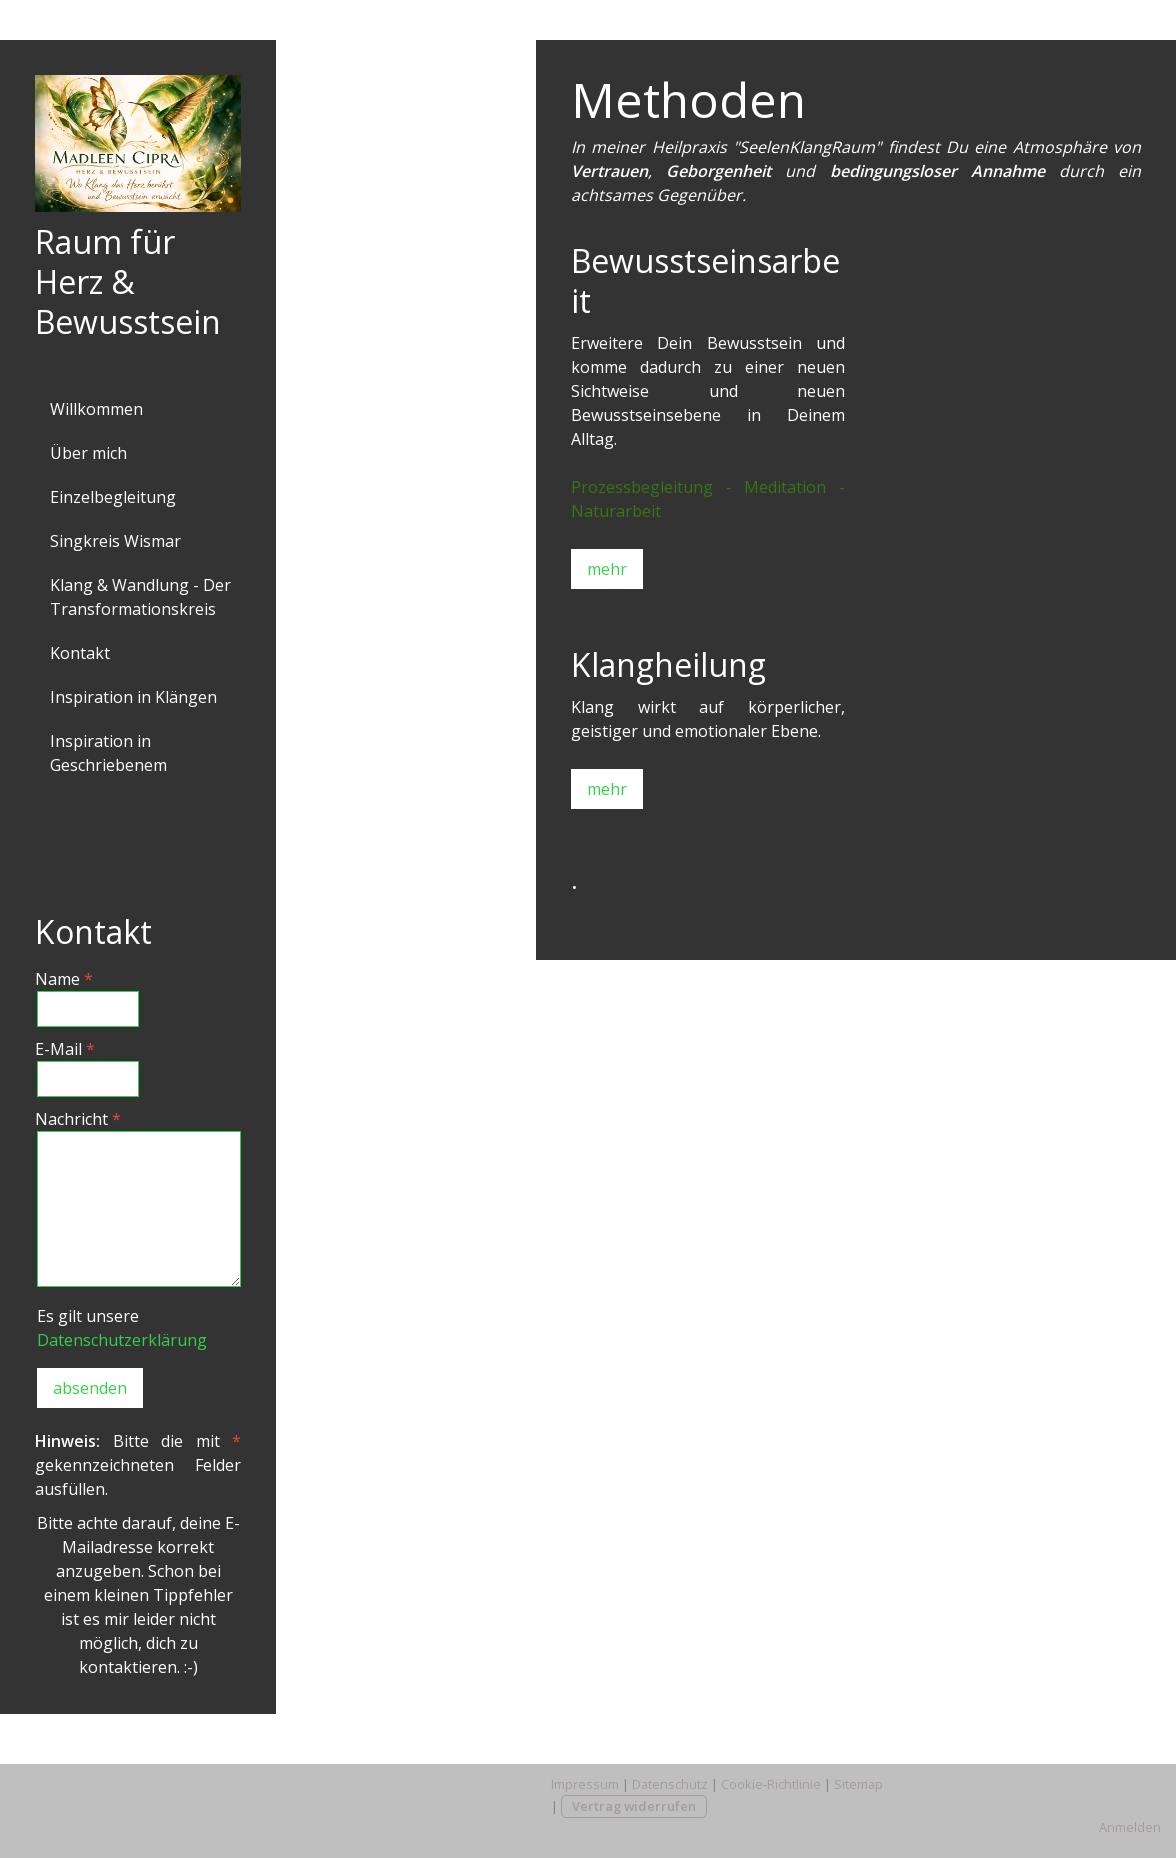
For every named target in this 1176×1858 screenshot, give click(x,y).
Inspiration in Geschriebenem (108, 753)
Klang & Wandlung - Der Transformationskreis (140, 597)
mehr (607, 569)
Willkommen (96, 409)
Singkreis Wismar (115, 541)
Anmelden (1130, 1827)
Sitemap (858, 1784)
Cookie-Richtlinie (771, 1784)
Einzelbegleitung (113, 497)
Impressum (585, 1784)
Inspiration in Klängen (133, 697)
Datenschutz (670, 1784)
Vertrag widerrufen (634, 1806)
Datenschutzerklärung (122, 1340)
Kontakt (80, 653)
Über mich (88, 453)
